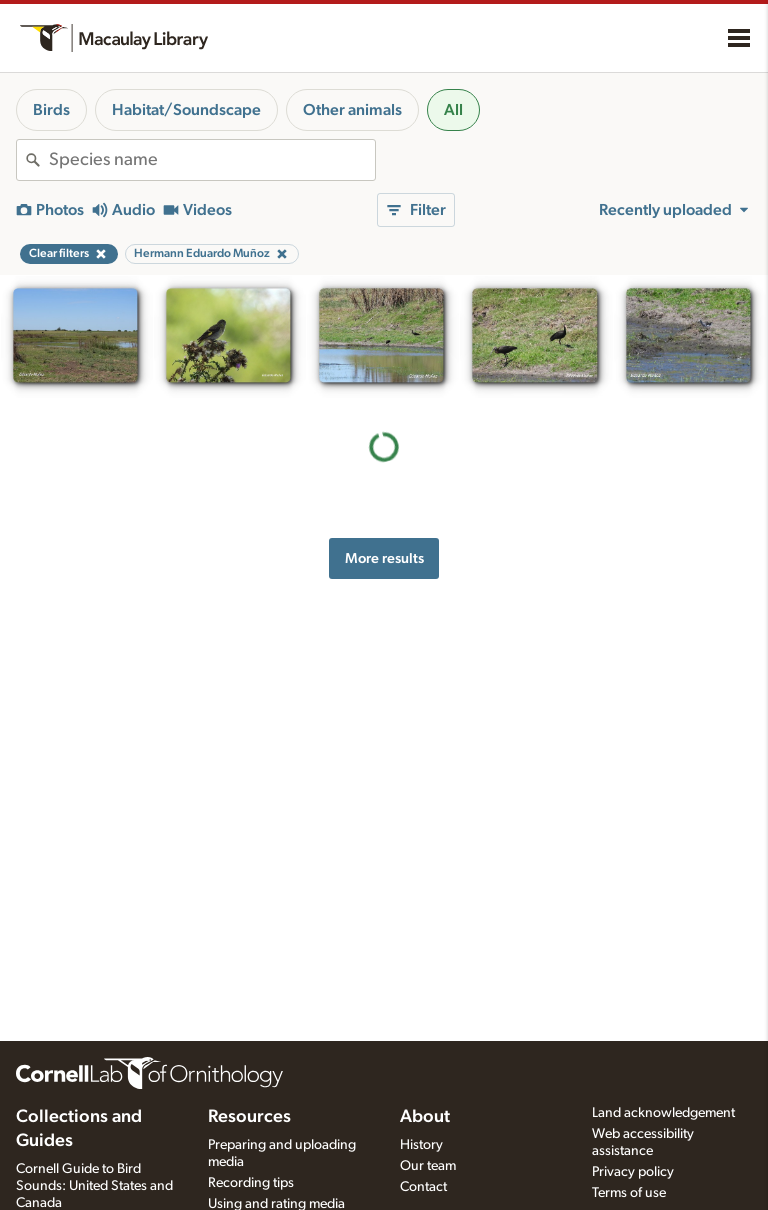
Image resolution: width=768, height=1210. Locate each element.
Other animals (352, 110)
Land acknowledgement (663, 1113)
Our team (428, 1166)
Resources (249, 1117)
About (425, 1117)
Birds (51, 110)
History (421, 1145)
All (453, 110)
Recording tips (251, 1183)
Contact (423, 1187)
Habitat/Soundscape (186, 110)
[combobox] (212, 160)
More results (384, 558)
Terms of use (629, 1193)
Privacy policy (633, 1172)
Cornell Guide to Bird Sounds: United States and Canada (94, 1186)
